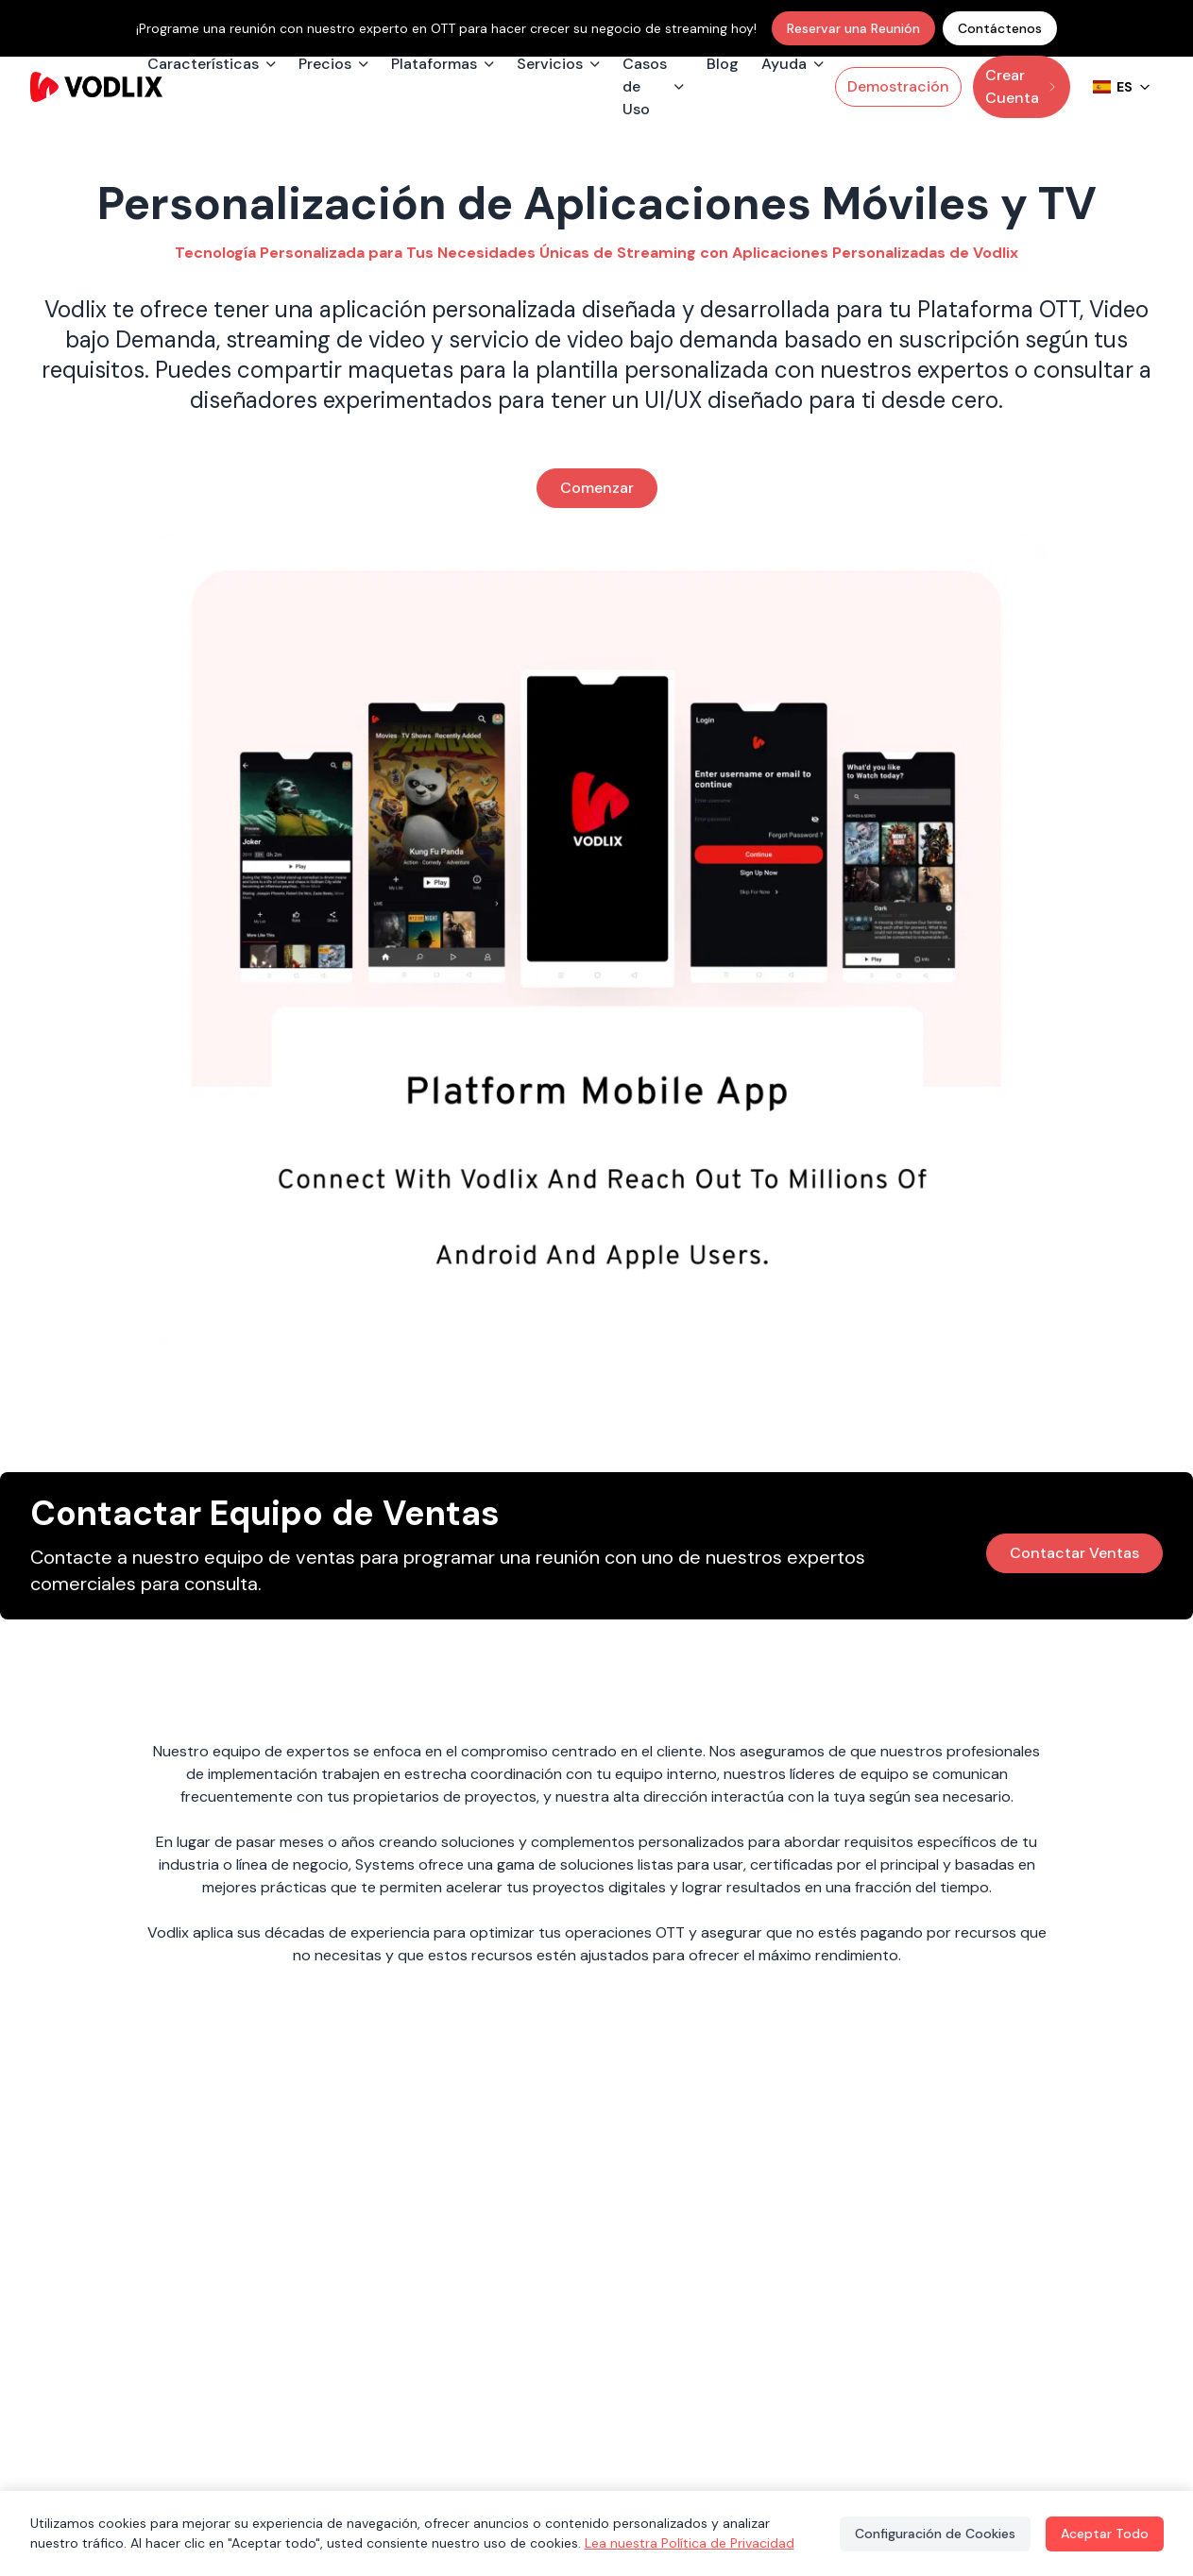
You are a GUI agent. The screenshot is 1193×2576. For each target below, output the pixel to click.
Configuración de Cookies (935, 2533)
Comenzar (597, 488)
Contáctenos (1000, 28)
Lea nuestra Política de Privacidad (689, 2542)
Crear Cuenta (1021, 86)
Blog (723, 64)
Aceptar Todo (1105, 2533)
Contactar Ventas (1074, 1553)
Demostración (898, 86)
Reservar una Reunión (853, 28)
